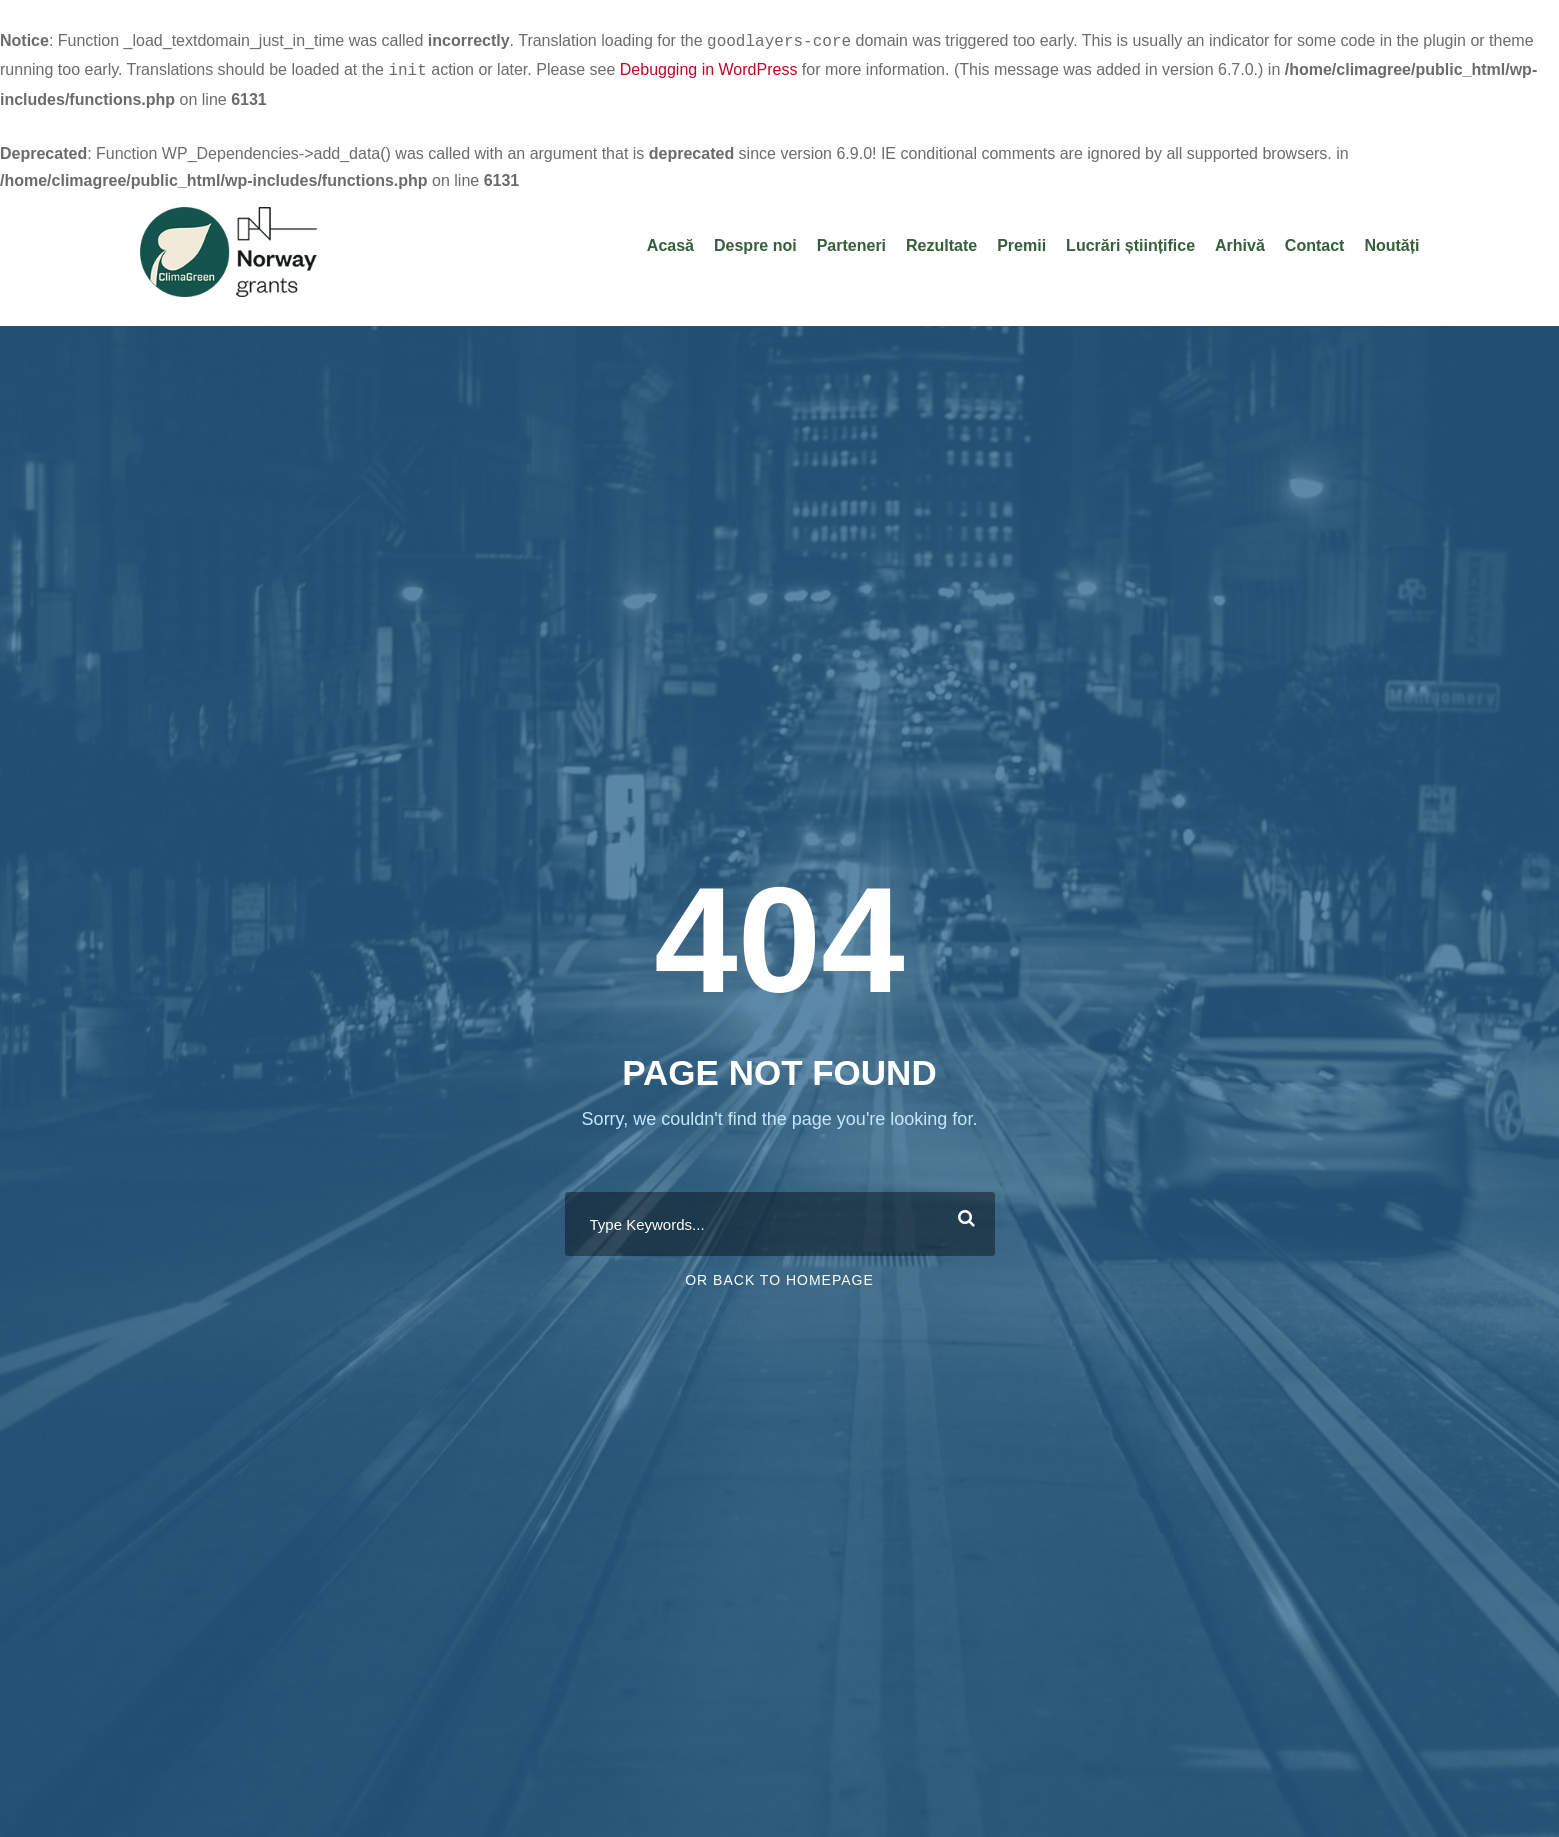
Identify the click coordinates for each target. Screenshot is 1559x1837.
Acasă (670, 241)
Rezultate (941, 241)
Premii (1021, 241)
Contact (1315, 241)
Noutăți (1391, 241)
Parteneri (851, 241)
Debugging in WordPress (709, 67)
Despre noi (755, 241)
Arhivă (1240, 241)
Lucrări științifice (1130, 241)
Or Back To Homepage (779, 1278)
